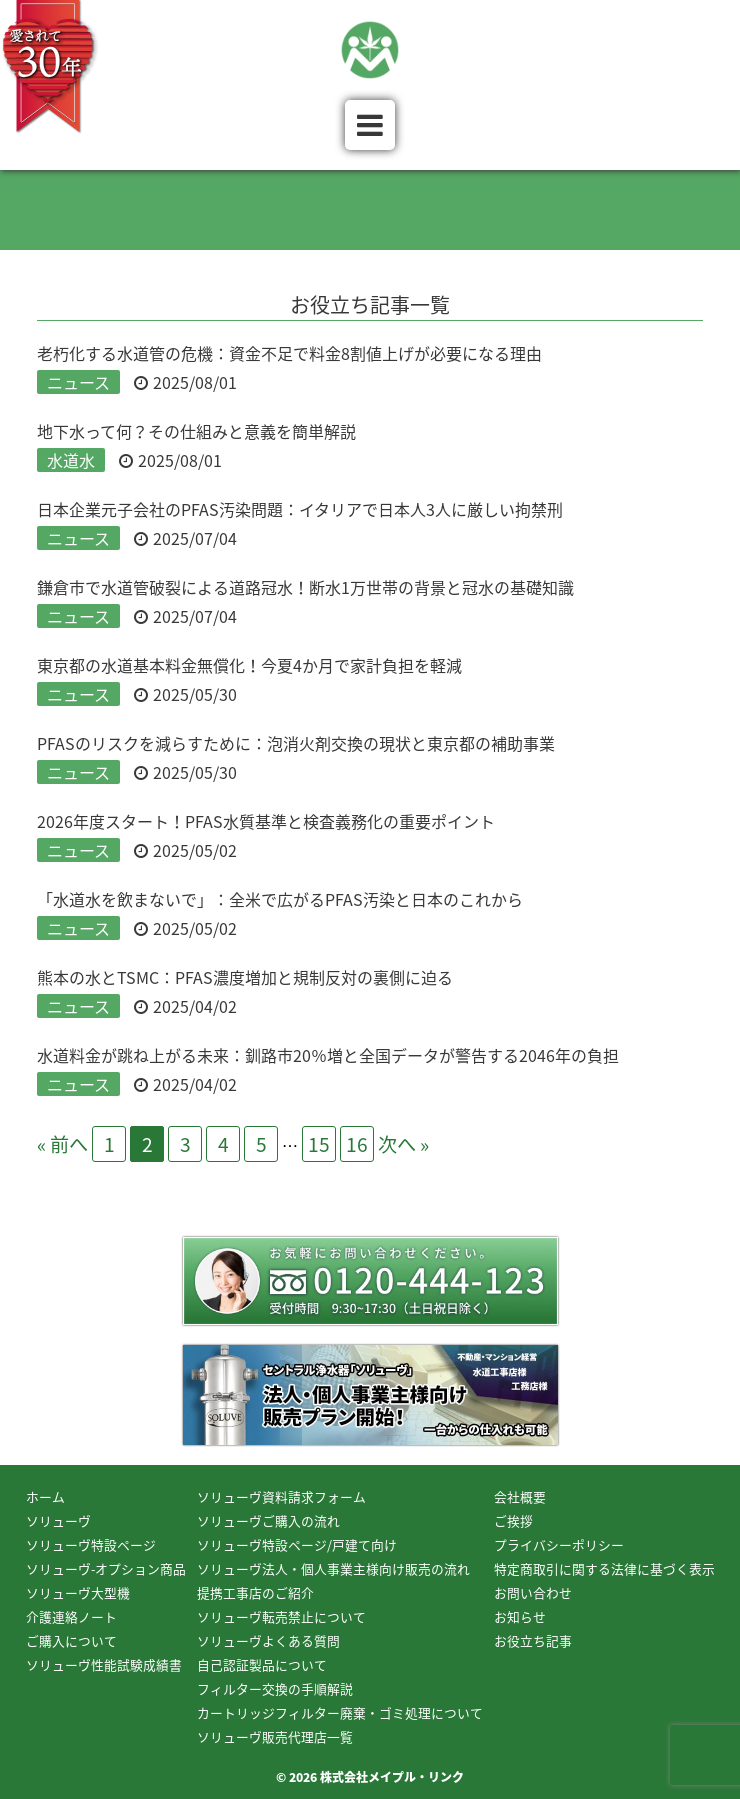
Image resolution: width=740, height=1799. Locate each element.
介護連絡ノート (71, 1616)
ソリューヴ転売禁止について (281, 1616)
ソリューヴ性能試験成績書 (104, 1664)
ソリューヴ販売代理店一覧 (275, 1736)
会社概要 (520, 1496)
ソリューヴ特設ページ (91, 1544)
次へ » (403, 1144)
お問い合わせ (533, 1592)
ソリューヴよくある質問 (268, 1640)
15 (319, 1144)
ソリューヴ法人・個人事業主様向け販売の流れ (333, 1568)
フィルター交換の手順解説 (275, 1688)
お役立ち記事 (533, 1640)
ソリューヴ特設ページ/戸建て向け (297, 1544)
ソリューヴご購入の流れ (268, 1520)
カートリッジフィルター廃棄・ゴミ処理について (340, 1712)
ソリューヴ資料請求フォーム (281, 1496)
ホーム (45, 1496)
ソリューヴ (58, 1520)
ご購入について (71, 1640)
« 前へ (62, 1144)
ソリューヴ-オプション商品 (106, 1568)
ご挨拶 (513, 1520)
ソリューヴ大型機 (78, 1592)
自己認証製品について (262, 1664)
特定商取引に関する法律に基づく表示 (604, 1568)
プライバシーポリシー (559, 1544)
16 (357, 1144)
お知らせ (520, 1616)
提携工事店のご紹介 (255, 1592)
